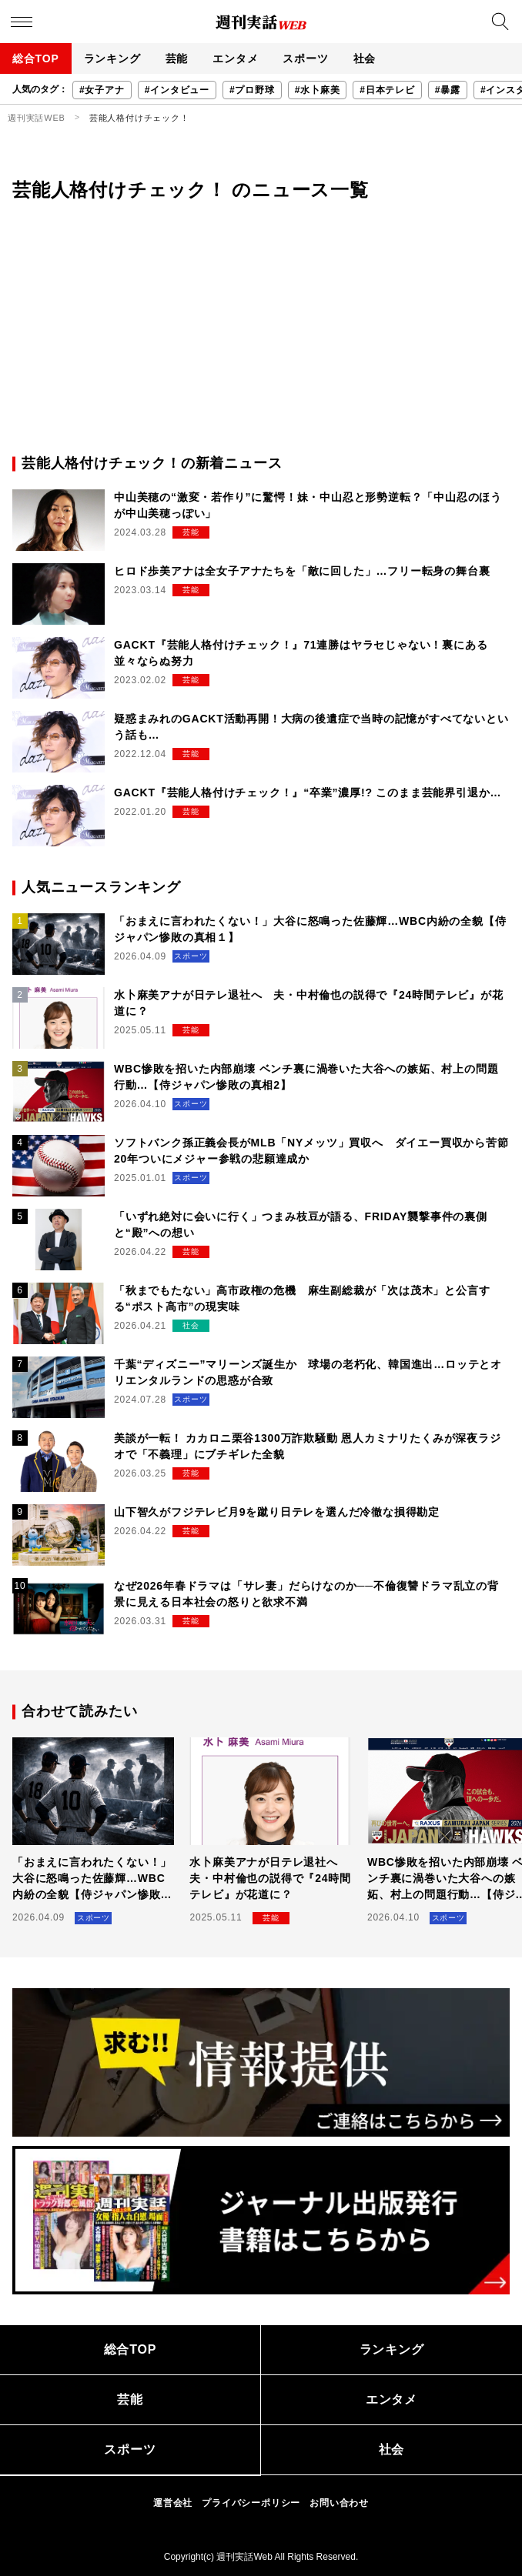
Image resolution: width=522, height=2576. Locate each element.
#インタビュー (177, 90)
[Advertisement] (261, 337)
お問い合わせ (339, 2503)
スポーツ (305, 58)
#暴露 (447, 90)
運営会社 (172, 2503)
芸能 (177, 58)
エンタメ (235, 58)
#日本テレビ (387, 90)
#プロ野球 (252, 90)
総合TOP (35, 58)
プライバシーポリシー (251, 2503)
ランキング (112, 58)
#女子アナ (102, 90)
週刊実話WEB (36, 117)
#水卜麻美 (317, 90)
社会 (364, 58)
